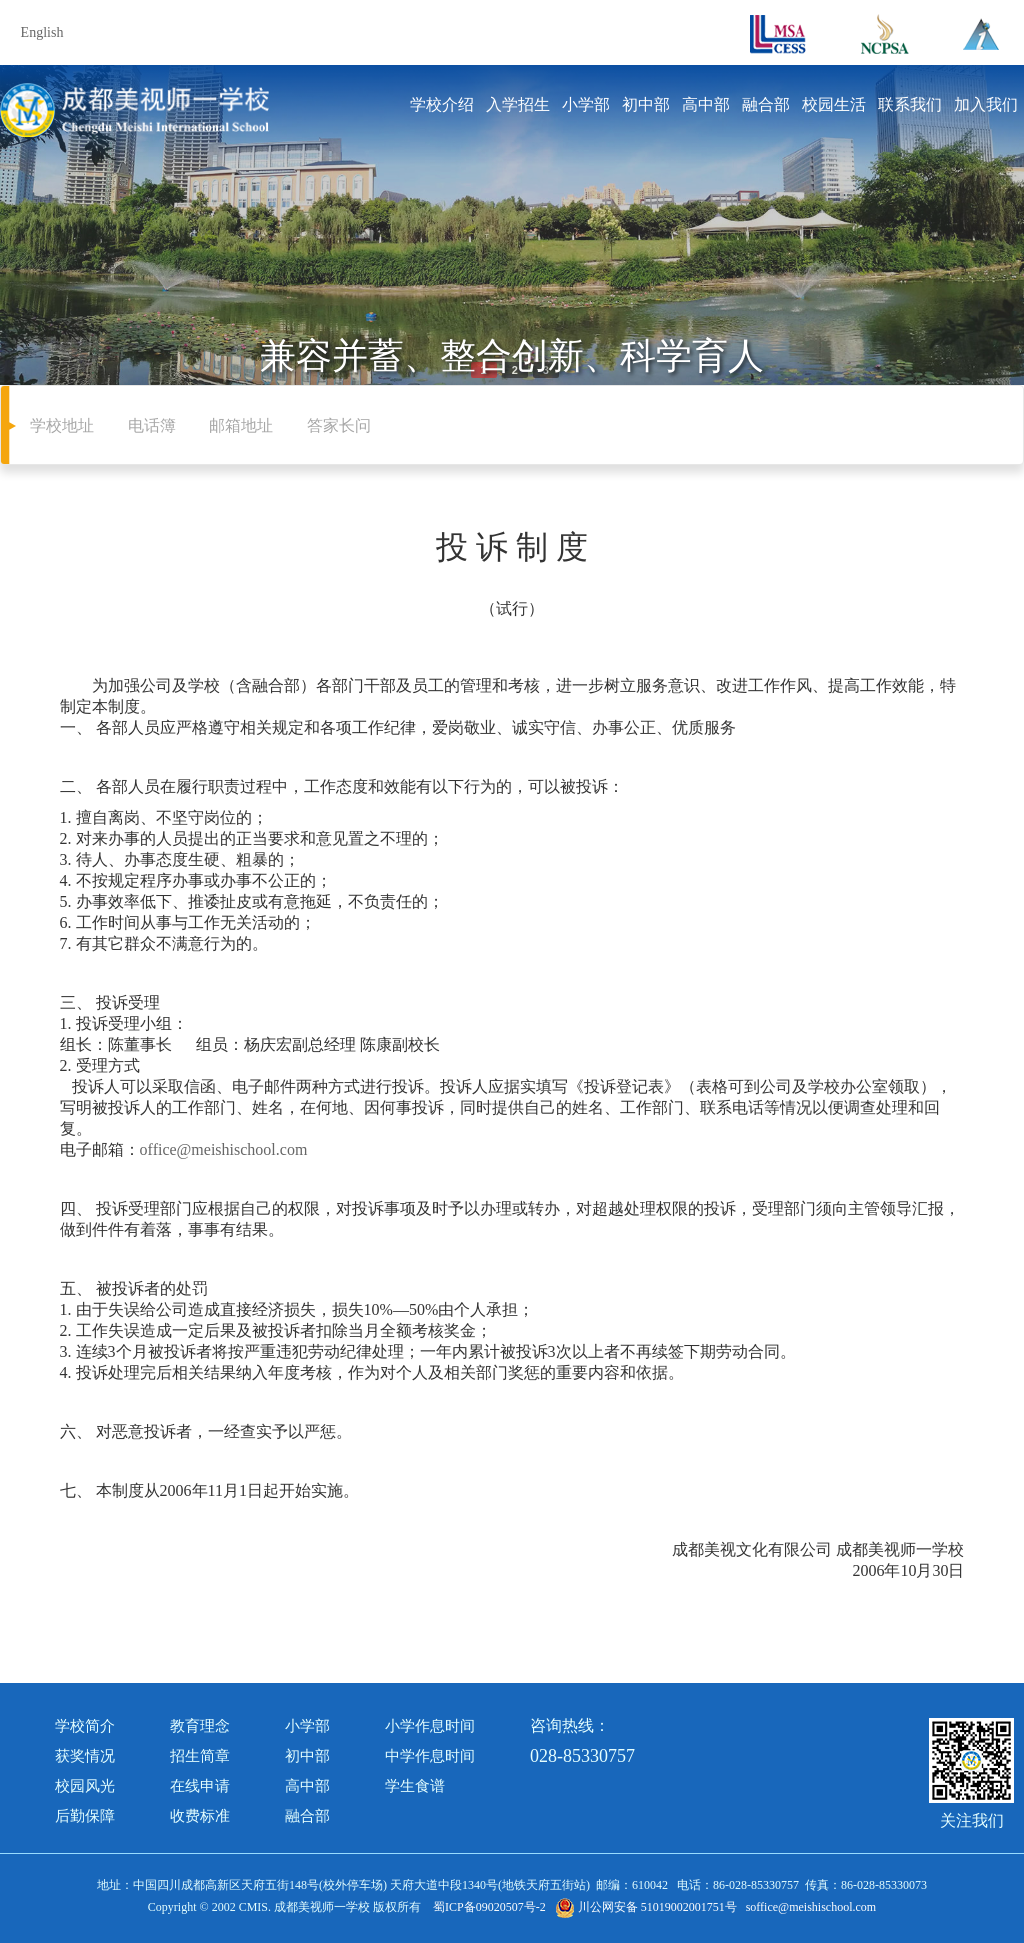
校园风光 (85, 1786)
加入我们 (986, 104)
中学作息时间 (430, 1756)
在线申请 (200, 1786)
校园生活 (834, 104)
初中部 (646, 104)
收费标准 (200, 1816)
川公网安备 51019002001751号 (646, 1907)
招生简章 (200, 1756)
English (42, 32)
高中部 (706, 104)
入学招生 (518, 104)
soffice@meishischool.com (811, 1907)
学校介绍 (442, 104)
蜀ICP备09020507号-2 (489, 1907)
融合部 (766, 104)
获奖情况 (85, 1756)
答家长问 (339, 425)
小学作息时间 (430, 1726)
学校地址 (62, 425)
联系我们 (910, 104)
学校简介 (85, 1726)
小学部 (586, 104)
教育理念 (200, 1726)
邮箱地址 (241, 425)
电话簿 (152, 425)
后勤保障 (85, 1816)
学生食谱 (415, 1786)
